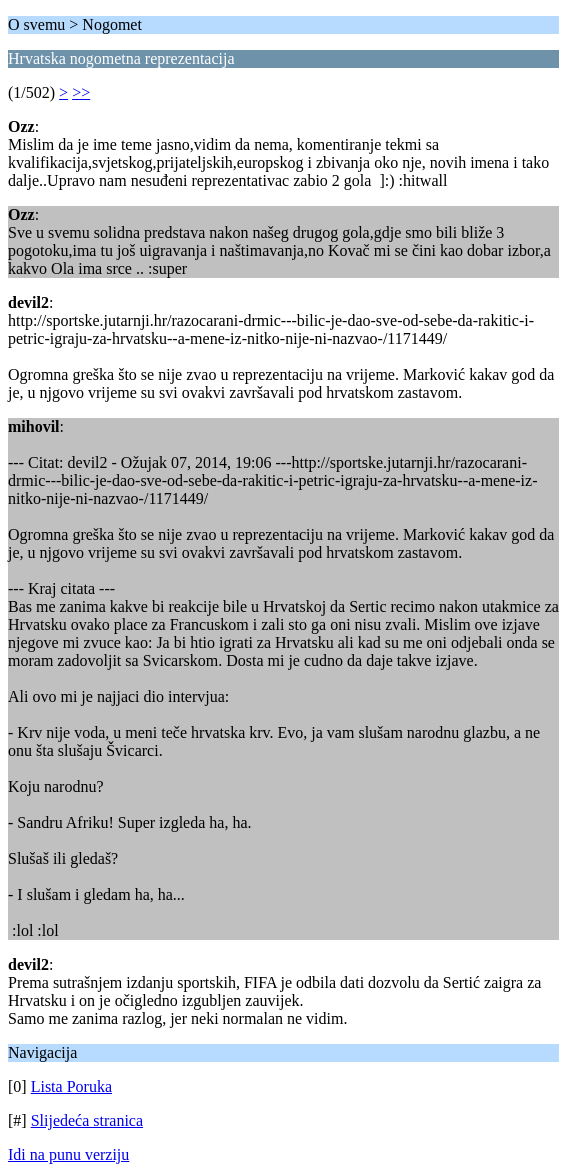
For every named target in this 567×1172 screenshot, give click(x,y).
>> (81, 92)
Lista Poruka (71, 1086)
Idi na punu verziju (68, 1154)
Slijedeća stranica (87, 1120)
